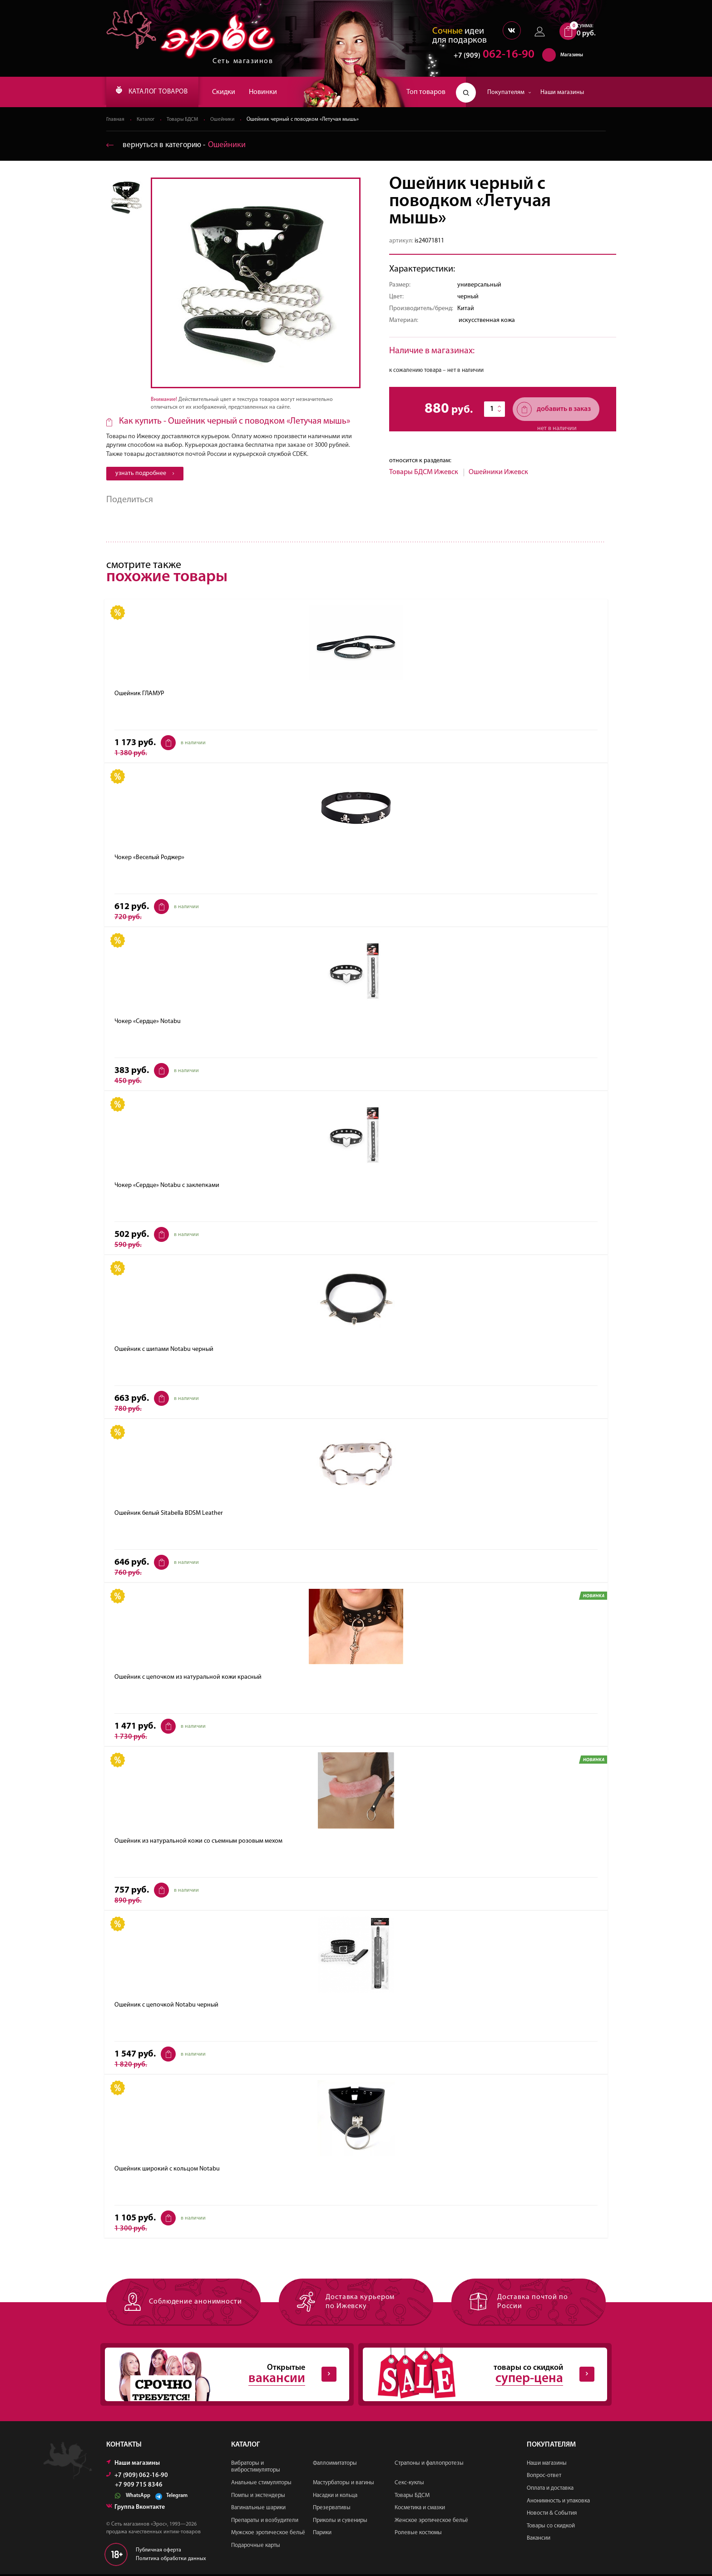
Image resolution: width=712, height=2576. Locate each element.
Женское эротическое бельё (431, 2522)
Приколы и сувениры (340, 2522)
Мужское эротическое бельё (268, 2534)
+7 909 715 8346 (139, 2486)
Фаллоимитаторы (335, 2464)
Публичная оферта (158, 2551)
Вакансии (538, 2540)
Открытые (220, 2375)
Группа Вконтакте (135, 2508)
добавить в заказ (554, 409)
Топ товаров (425, 92)
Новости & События (552, 2515)
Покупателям (509, 92)
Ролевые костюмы (418, 2534)
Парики (322, 2534)
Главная (115, 120)
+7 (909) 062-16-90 (137, 2476)
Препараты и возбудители (264, 2522)
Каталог (146, 120)
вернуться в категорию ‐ (177, 145)
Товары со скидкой (551, 2527)
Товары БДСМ (185, 120)
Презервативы (332, 2509)
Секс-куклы (409, 2484)
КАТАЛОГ (157, 92)
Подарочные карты (255, 2547)
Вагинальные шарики (258, 2509)
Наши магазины (562, 92)
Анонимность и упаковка (558, 2502)
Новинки (274, 92)
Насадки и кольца (335, 2497)
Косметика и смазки (420, 2509)
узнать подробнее (144, 473)
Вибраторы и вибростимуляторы (255, 2468)
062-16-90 (489, 56)
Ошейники (227, 120)
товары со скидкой (478, 2375)
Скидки (235, 92)
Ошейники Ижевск (498, 472)
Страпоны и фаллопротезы (429, 2464)
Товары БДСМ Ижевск (423, 472)
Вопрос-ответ (544, 2477)
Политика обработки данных (171, 2560)
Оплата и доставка (550, 2490)
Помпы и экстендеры (258, 2497)
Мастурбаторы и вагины (343, 2484)
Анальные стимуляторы (261, 2484)
